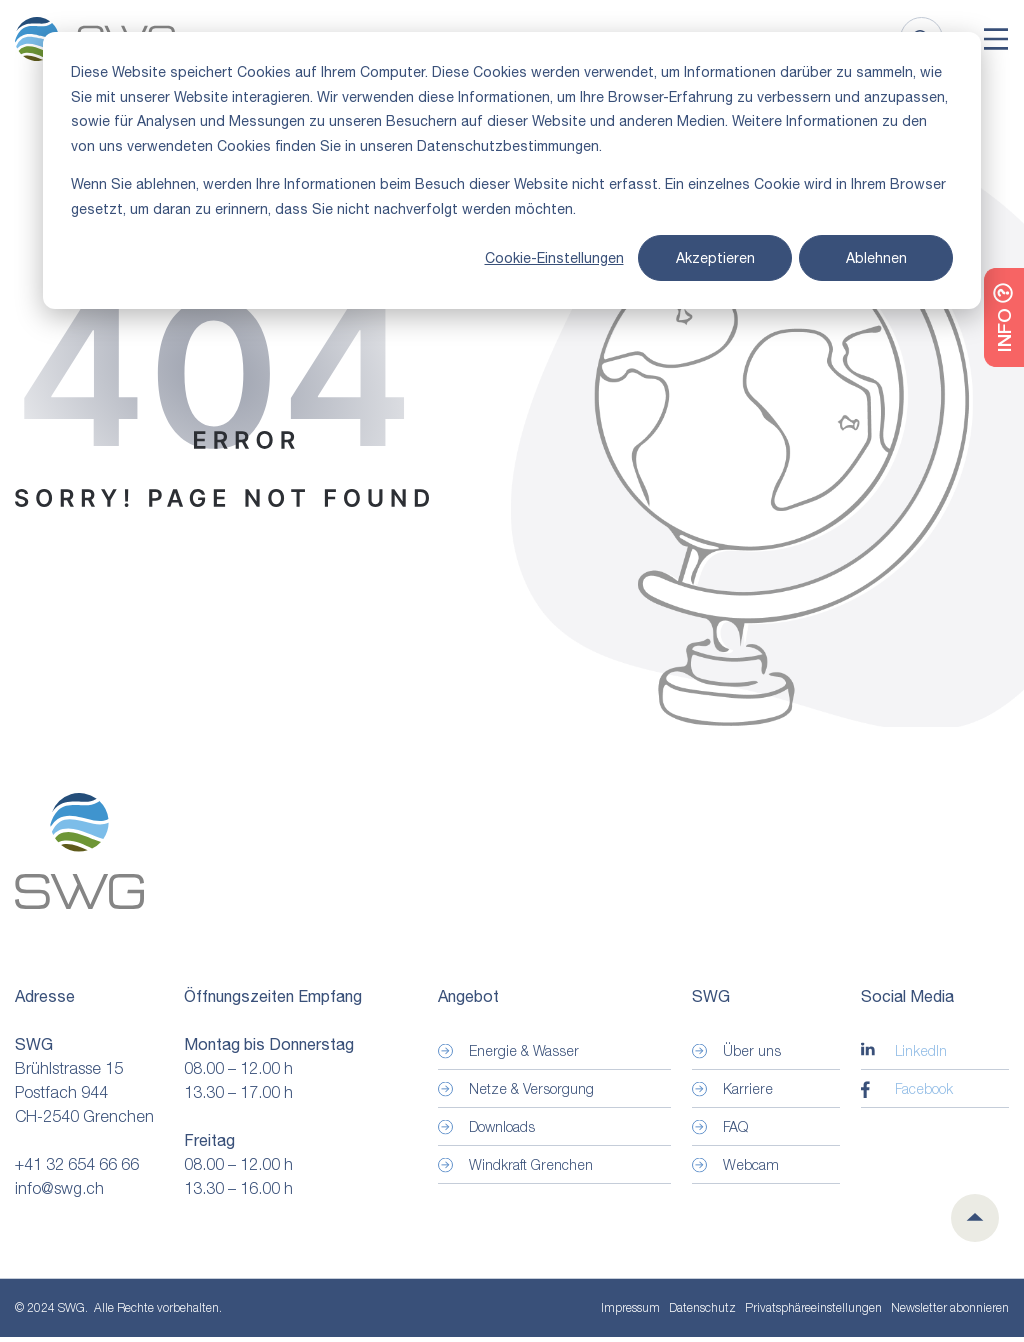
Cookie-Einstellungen (554, 258)
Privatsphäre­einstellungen (813, 1313)
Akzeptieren (715, 258)
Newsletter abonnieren (950, 1312)
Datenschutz (702, 1312)
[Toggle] (996, 41)
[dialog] (512, 170)
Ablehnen (876, 258)
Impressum (630, 1312)
